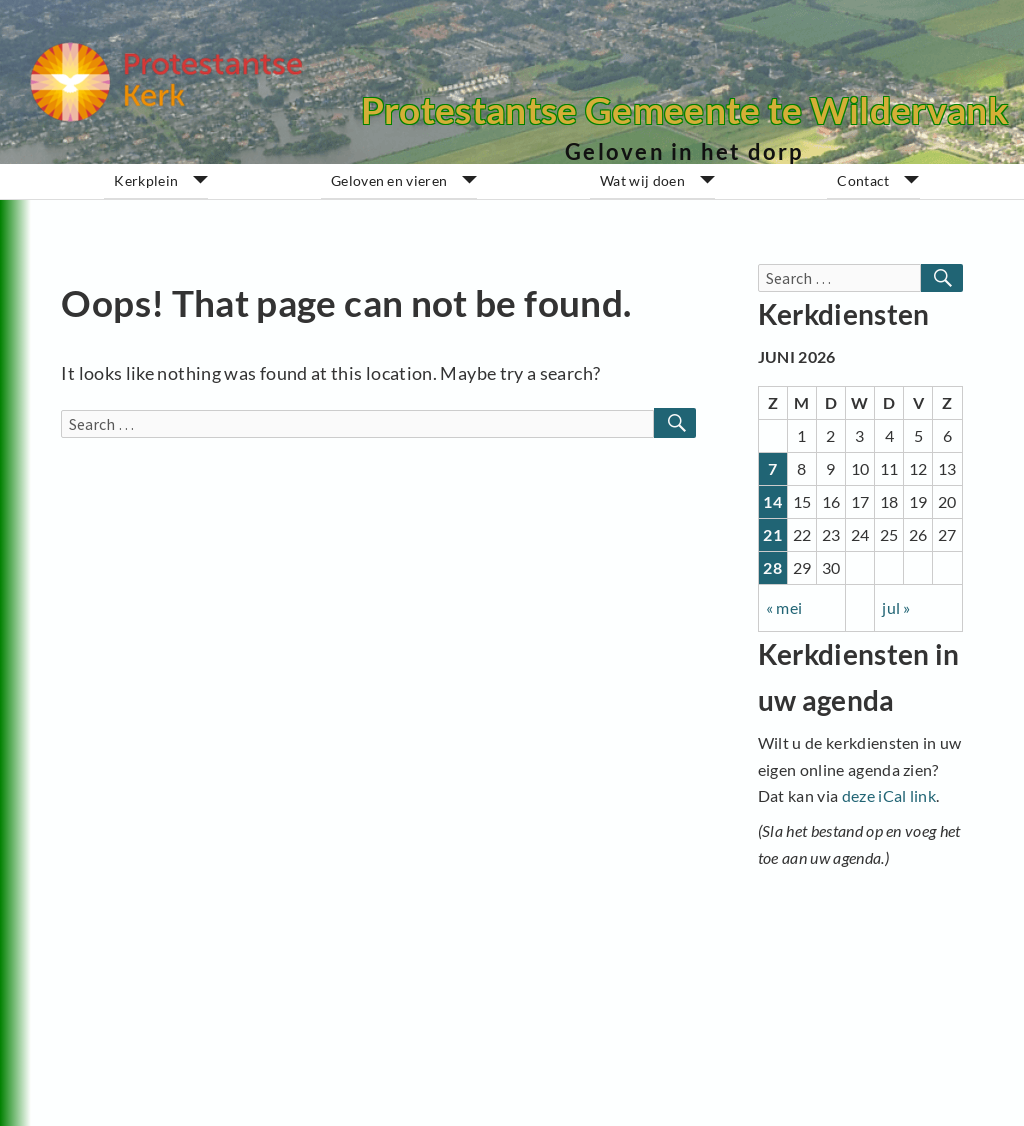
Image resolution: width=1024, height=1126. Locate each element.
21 (772, 534)
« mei (784, 607)
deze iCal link (889, 795)
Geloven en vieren (389, 181)
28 (772, 567)
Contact (863, 181)
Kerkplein (146, 181)
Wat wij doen (642, 181)
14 (772, 501)
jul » (896, 607)
